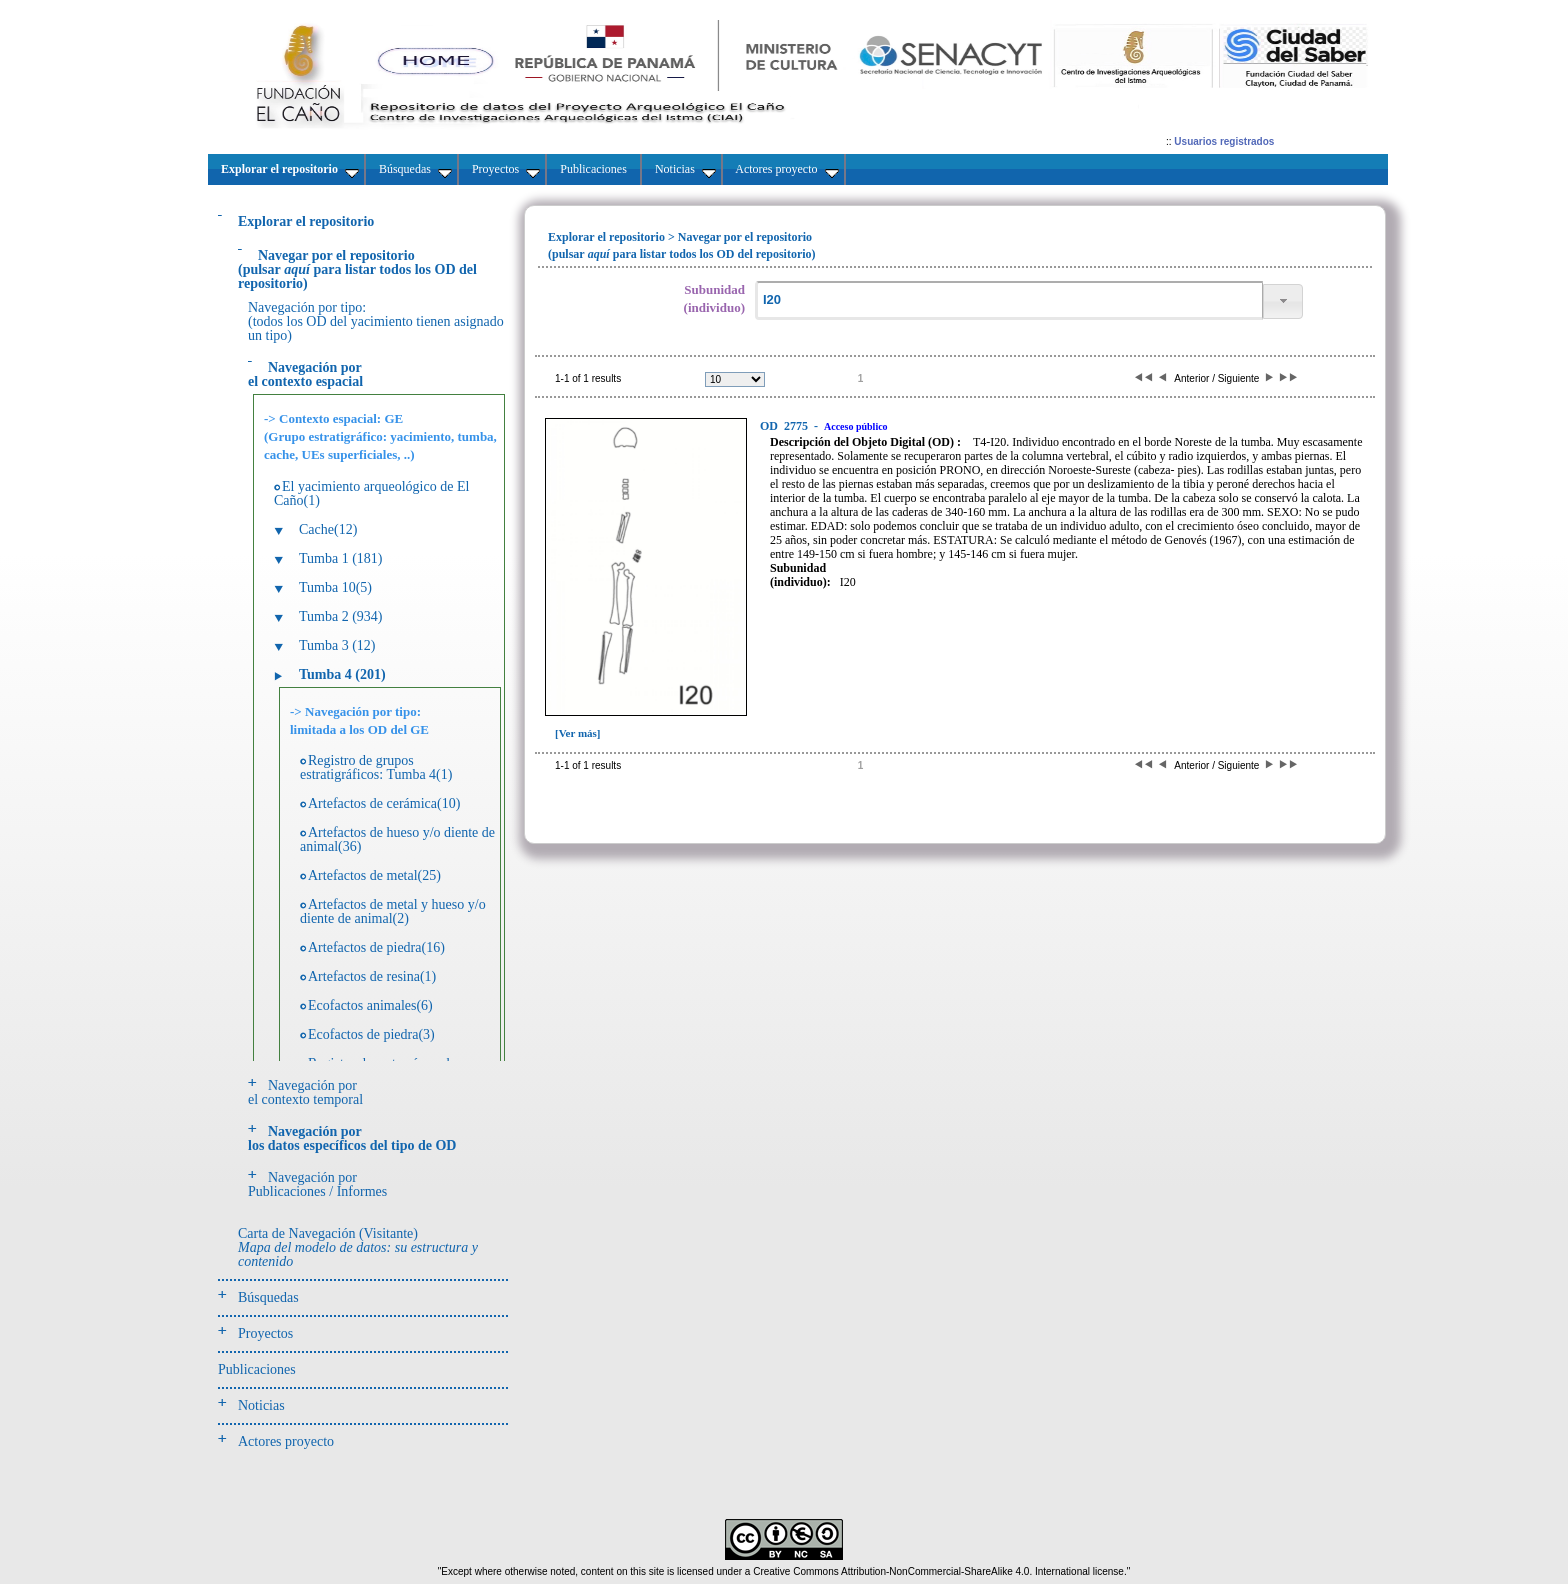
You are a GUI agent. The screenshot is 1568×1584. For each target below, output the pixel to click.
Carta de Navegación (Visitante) (358, 1247)
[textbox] (1009, 300)
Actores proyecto (286, 1441)
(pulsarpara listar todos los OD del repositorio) (357, 269)
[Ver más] (578, 733)
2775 (785, 426)
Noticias (261, 1405)
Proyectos (265, 1333)
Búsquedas (268, 1297)
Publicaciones (257, 1369)
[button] (1283, 301)
